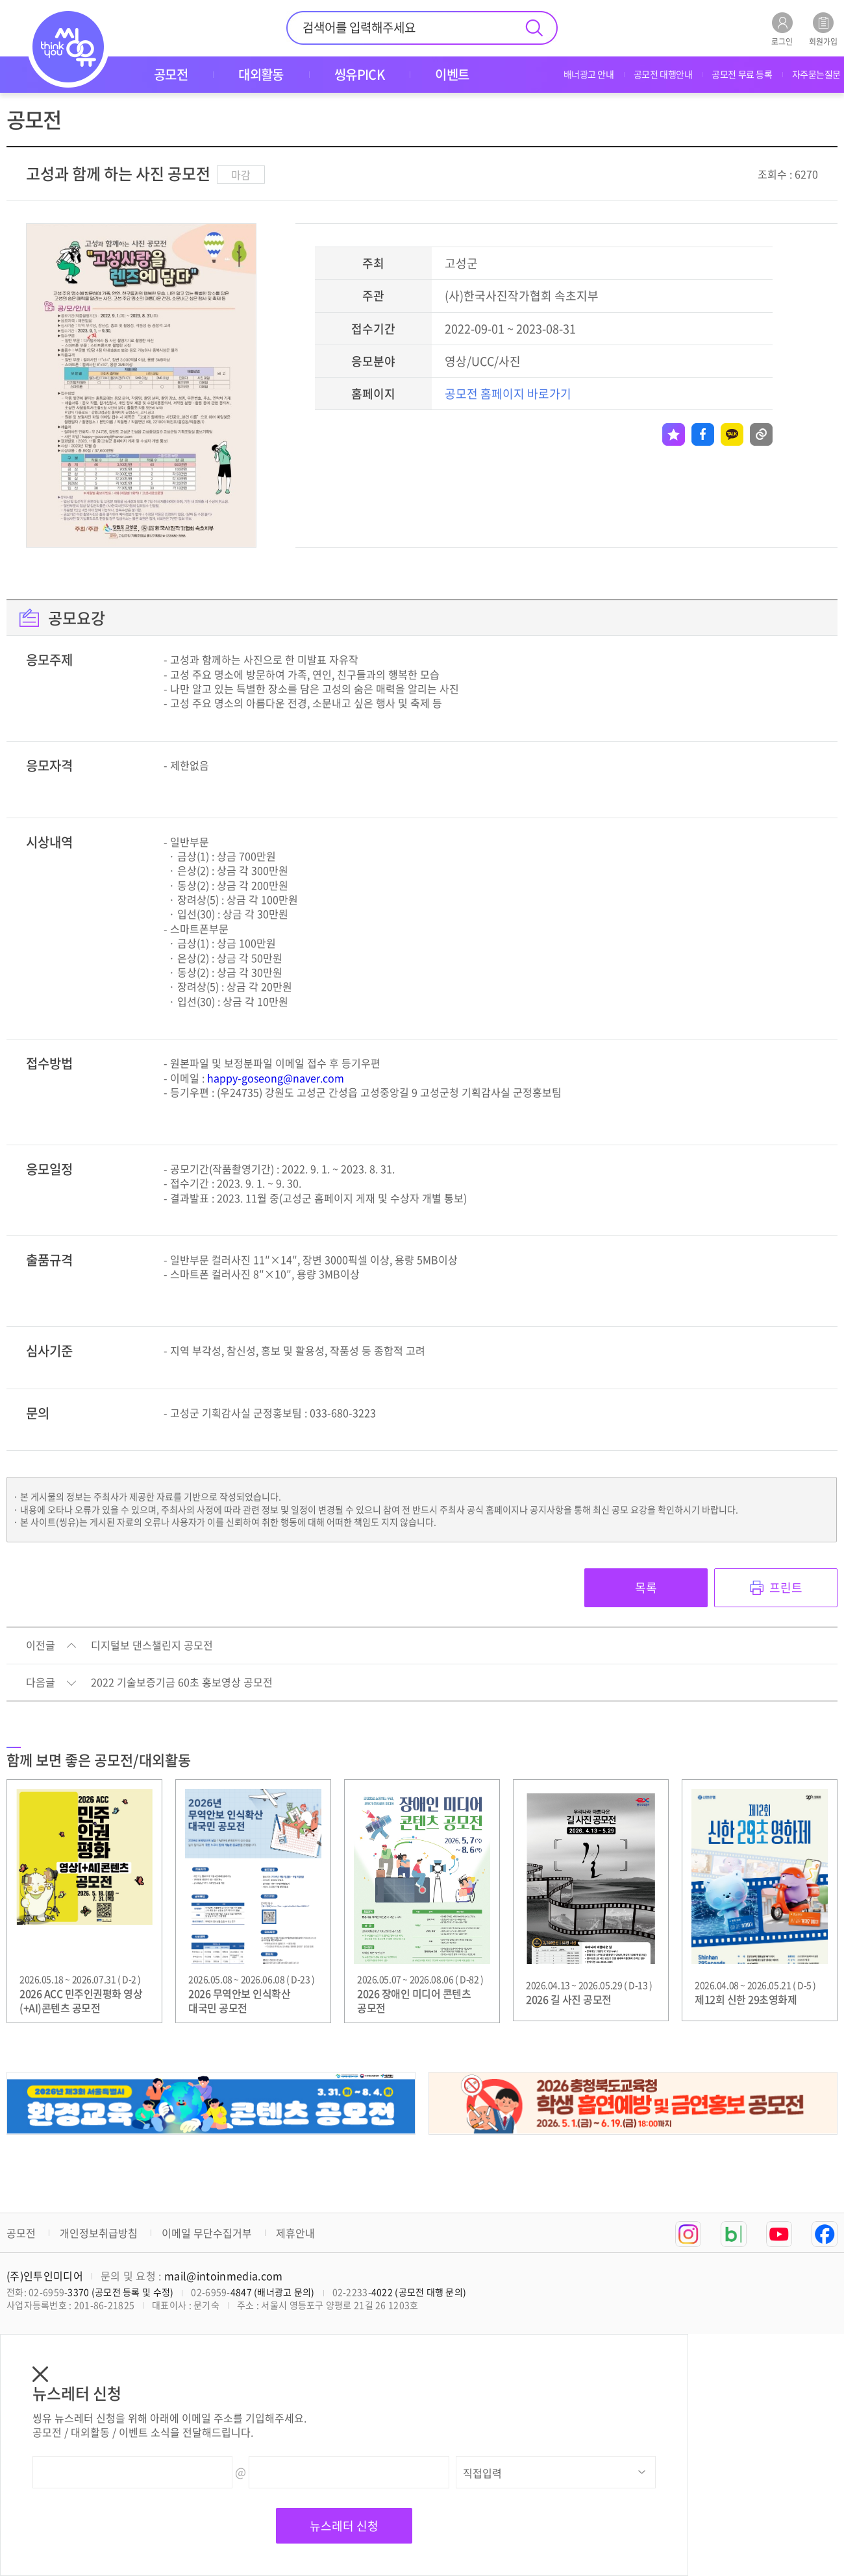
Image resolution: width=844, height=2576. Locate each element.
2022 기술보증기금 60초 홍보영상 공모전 (182, 1682)
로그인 (782, 28)
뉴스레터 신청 (344, 2525)
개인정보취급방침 (99, 2233)
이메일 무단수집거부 (207, 2233)
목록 (646, 1587)
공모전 (21, 2233)
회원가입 (823, 28)
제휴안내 (295, 2233)
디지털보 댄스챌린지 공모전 (152, 1645)
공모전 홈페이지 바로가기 (508, 393)
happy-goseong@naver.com (275, 1078)
